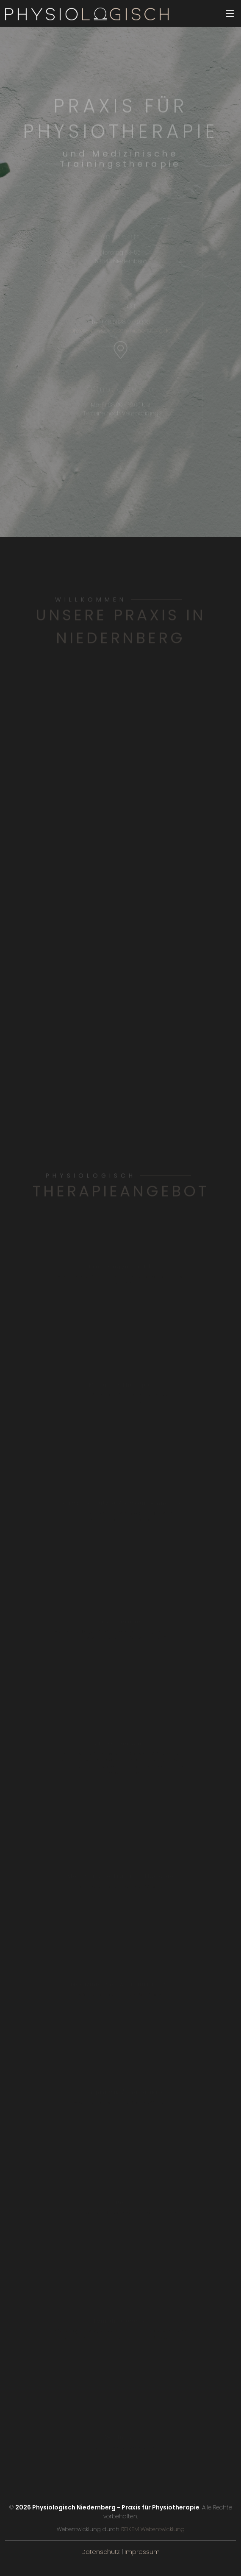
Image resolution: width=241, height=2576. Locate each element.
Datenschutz (100, 2552)
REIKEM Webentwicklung (152, 2529)
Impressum (142, 2552)
